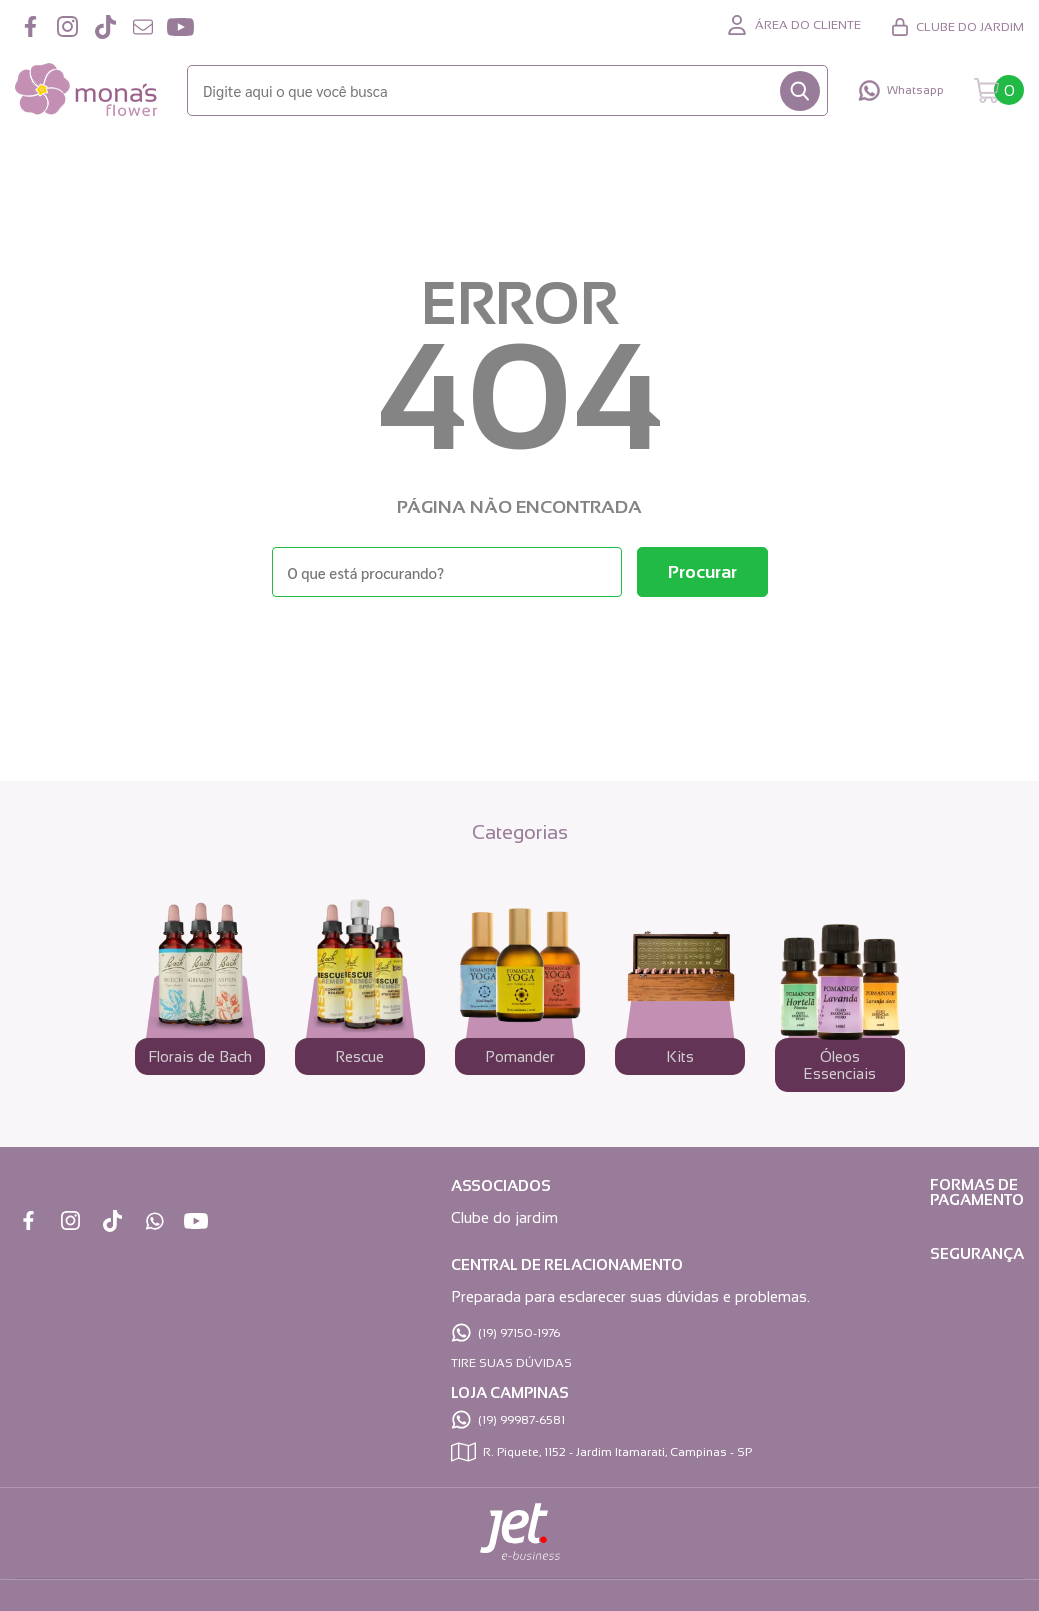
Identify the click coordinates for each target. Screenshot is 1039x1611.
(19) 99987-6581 (521, 1420)
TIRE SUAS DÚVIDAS (511, 1363)
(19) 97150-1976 (519, 1333)
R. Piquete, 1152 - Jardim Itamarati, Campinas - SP (617, 1452)
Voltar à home (520, 651)
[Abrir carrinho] (999, 90)
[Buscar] (800, 91)
